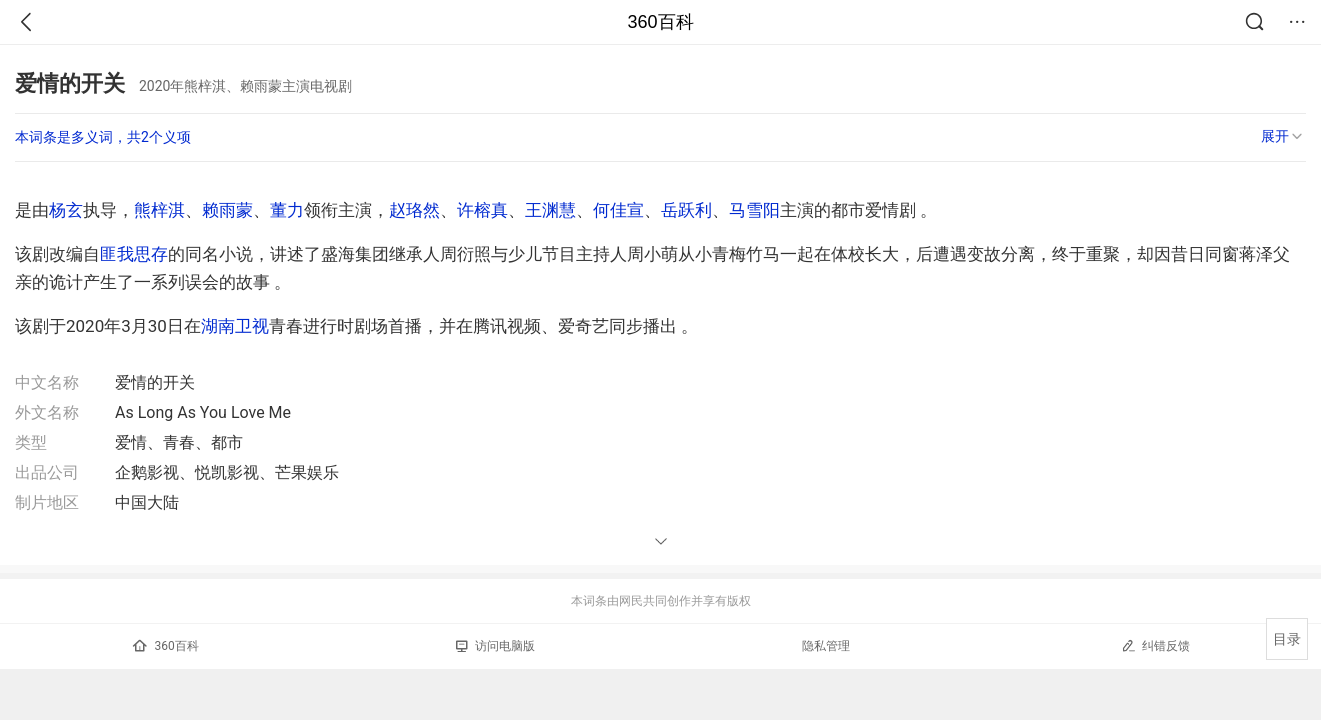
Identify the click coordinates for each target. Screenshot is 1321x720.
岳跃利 (686, 210)
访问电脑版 (495, 646)
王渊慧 (550, 210)
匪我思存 (134, 254)
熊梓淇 (159, 210)
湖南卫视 (235, 326)
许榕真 (482, 210)
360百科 (660, 22)
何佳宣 (618, 210)
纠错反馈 (1155, 645)
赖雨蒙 (227, 210)
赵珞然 (414, 210)
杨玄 (66, 210)
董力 (287, 210)
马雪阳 (754, 210)
